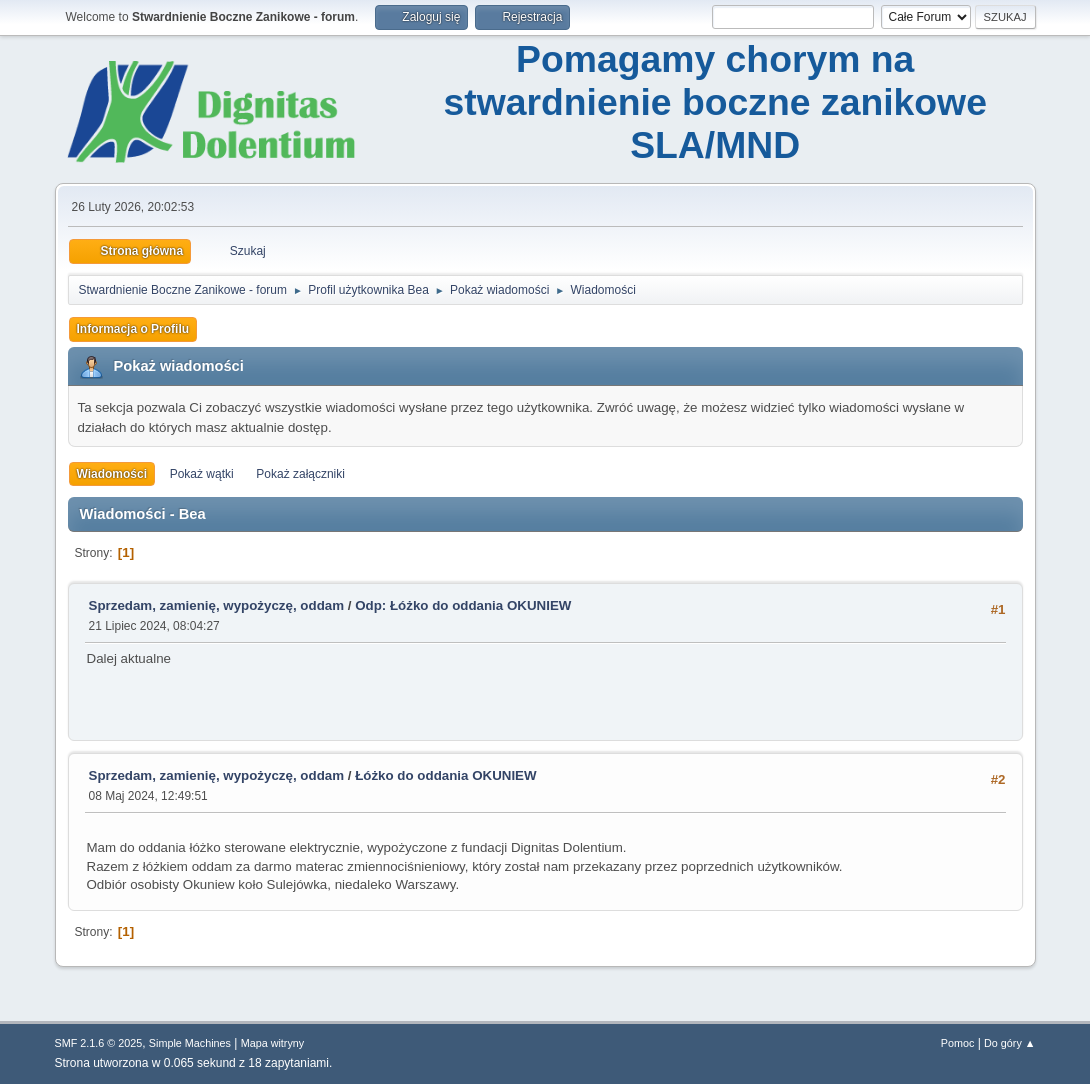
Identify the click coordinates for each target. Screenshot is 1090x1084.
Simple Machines (190, 1043)
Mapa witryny (273, 1043)
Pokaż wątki (202, 474)
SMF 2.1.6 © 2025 (99, 1043)
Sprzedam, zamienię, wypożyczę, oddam (217, 605)
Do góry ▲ (1009, 1043)
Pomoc (958, 1043)
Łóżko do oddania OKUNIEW (445, 775)
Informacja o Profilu (133, 329)
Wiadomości (112, 474)
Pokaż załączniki (300, 474)
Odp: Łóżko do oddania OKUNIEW (463, 605)
